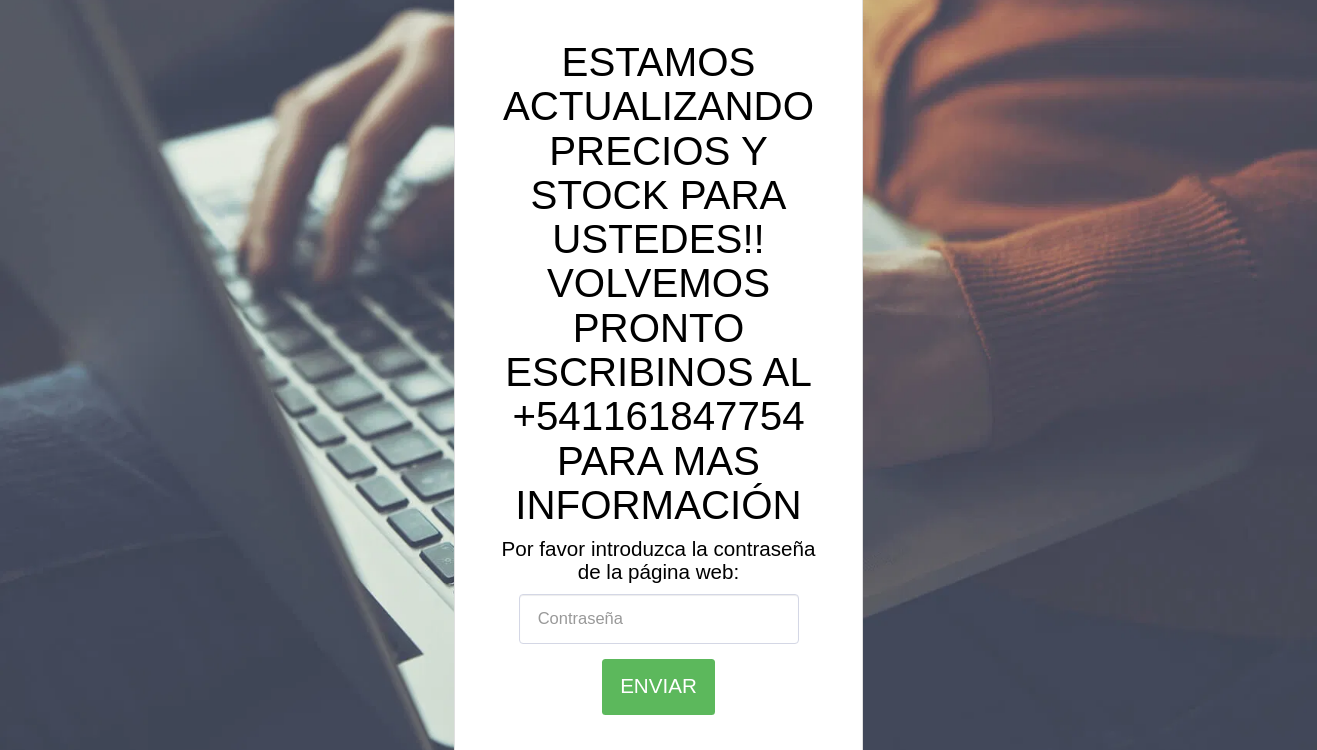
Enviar (658, 685)
